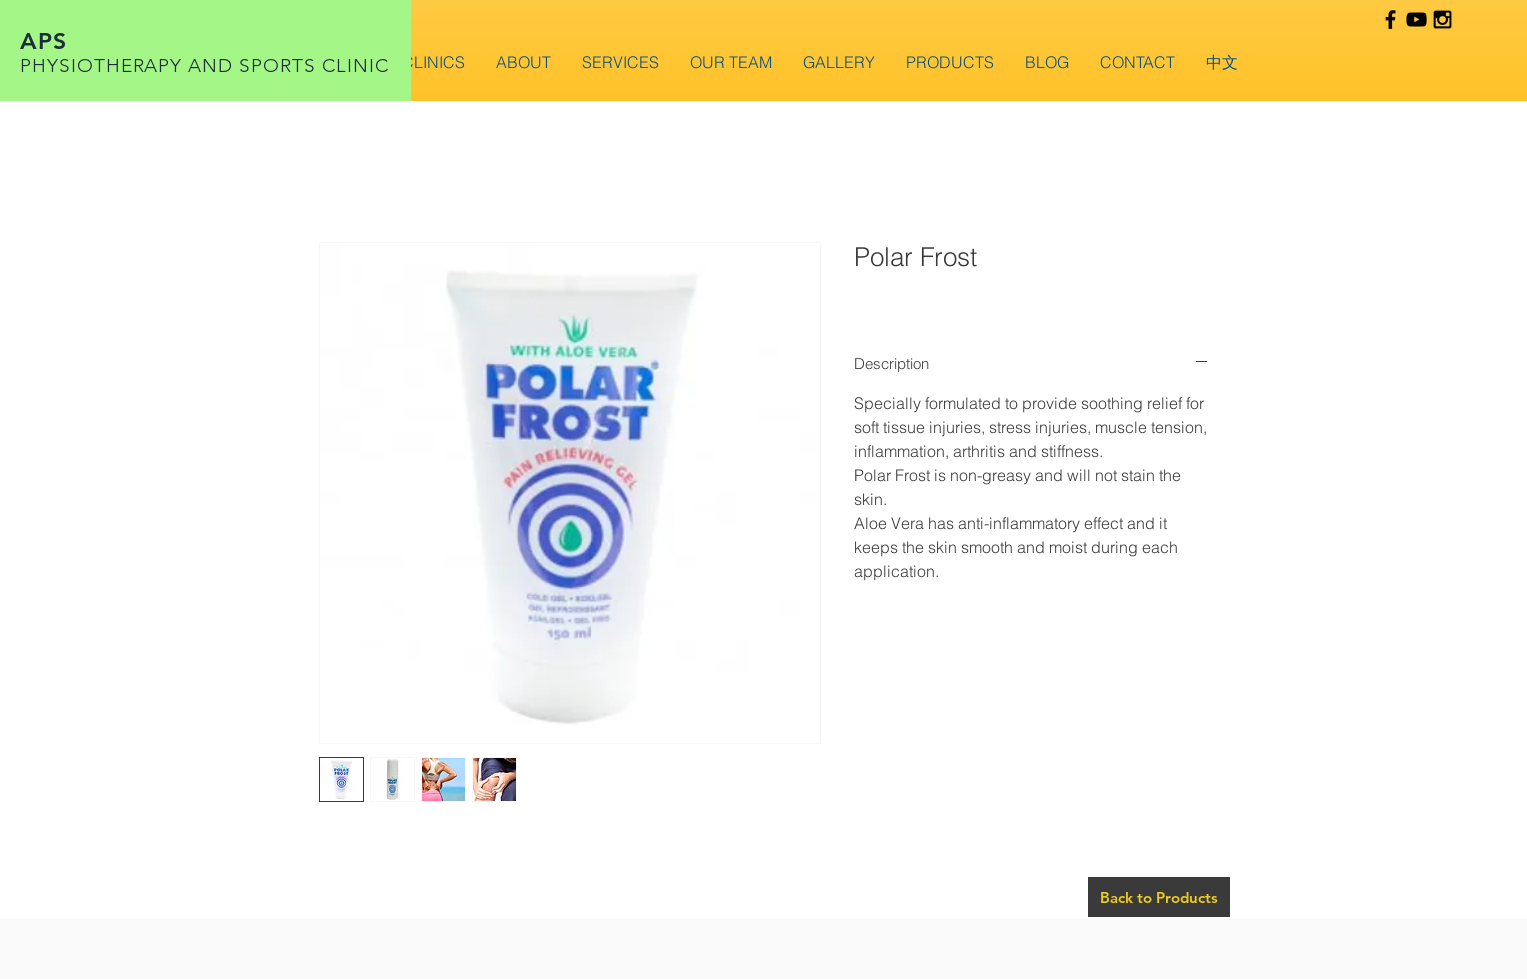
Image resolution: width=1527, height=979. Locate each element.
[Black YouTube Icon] (1416, 19)
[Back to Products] (1159, 897)
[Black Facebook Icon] (1390, 19)
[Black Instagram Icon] (1442, 19)
